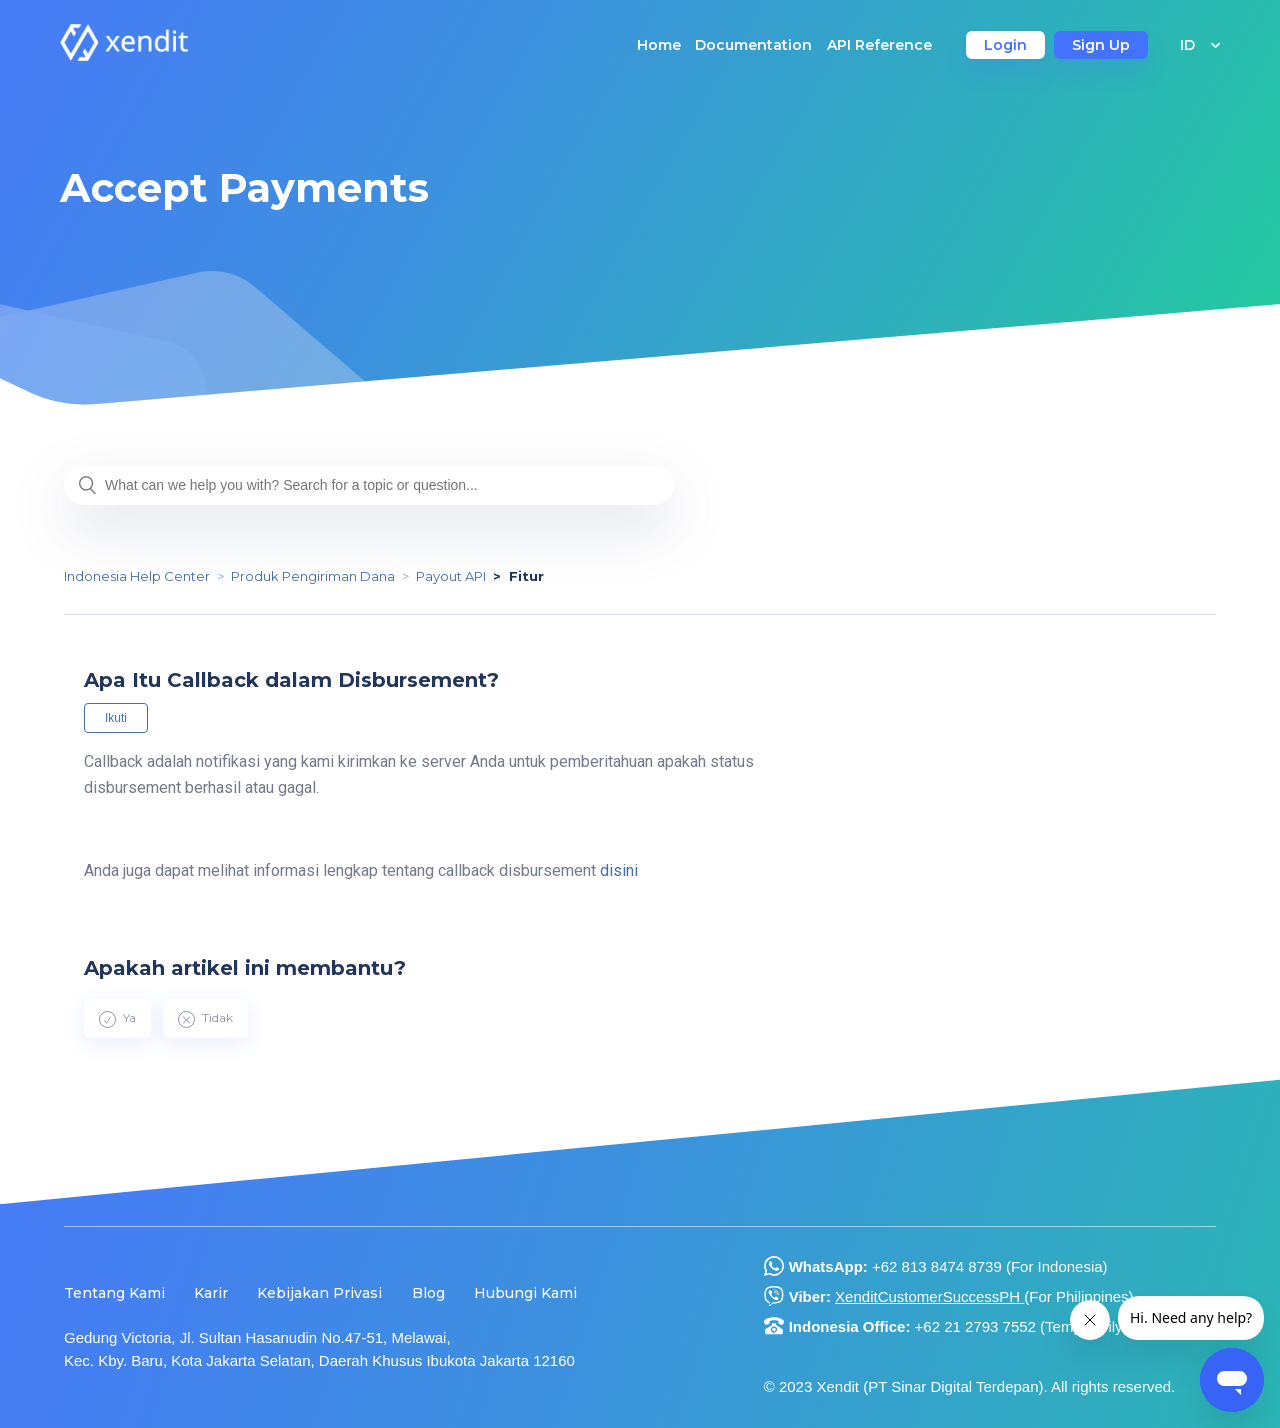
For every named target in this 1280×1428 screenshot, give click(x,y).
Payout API (451, 576)
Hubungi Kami (525, 1293)
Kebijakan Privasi (319, 1293)
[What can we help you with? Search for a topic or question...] (369, 485)
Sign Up (1101, 45)
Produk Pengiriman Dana (313, 576)
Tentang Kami (114, 1293)
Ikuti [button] (116, 718)
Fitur (526, 576)
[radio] (117, 1018)
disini (619, 870)
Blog (428, 1293)
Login (1005, 45)
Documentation (753, 45)
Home (659, 45)
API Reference (879, 45)
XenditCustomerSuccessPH (929, 1296)
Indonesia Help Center (137, 576)
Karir (211, 1293)
